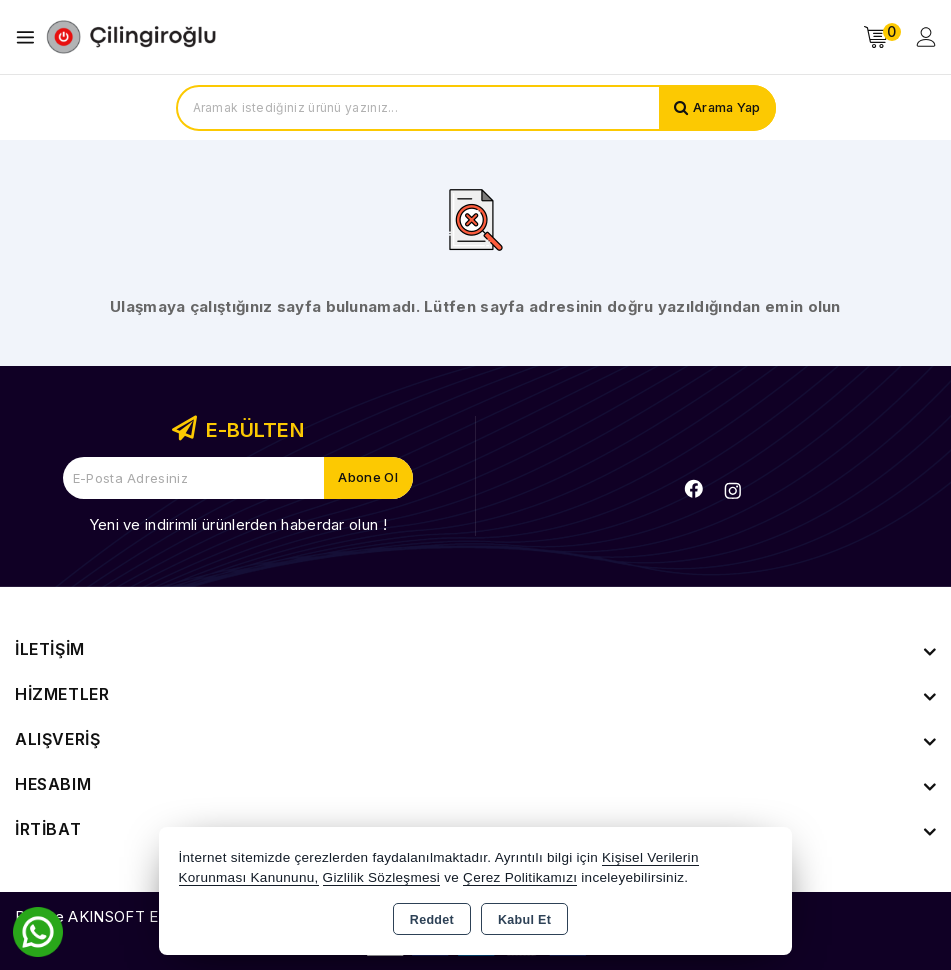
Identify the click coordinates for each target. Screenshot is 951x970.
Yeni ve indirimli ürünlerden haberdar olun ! (238, 524)
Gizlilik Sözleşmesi (381, 877)
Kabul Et (524, 920)
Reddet (432, 920)
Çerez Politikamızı (520, 877)
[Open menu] (30, 37)
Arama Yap (725, 108)
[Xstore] (131, 37)
